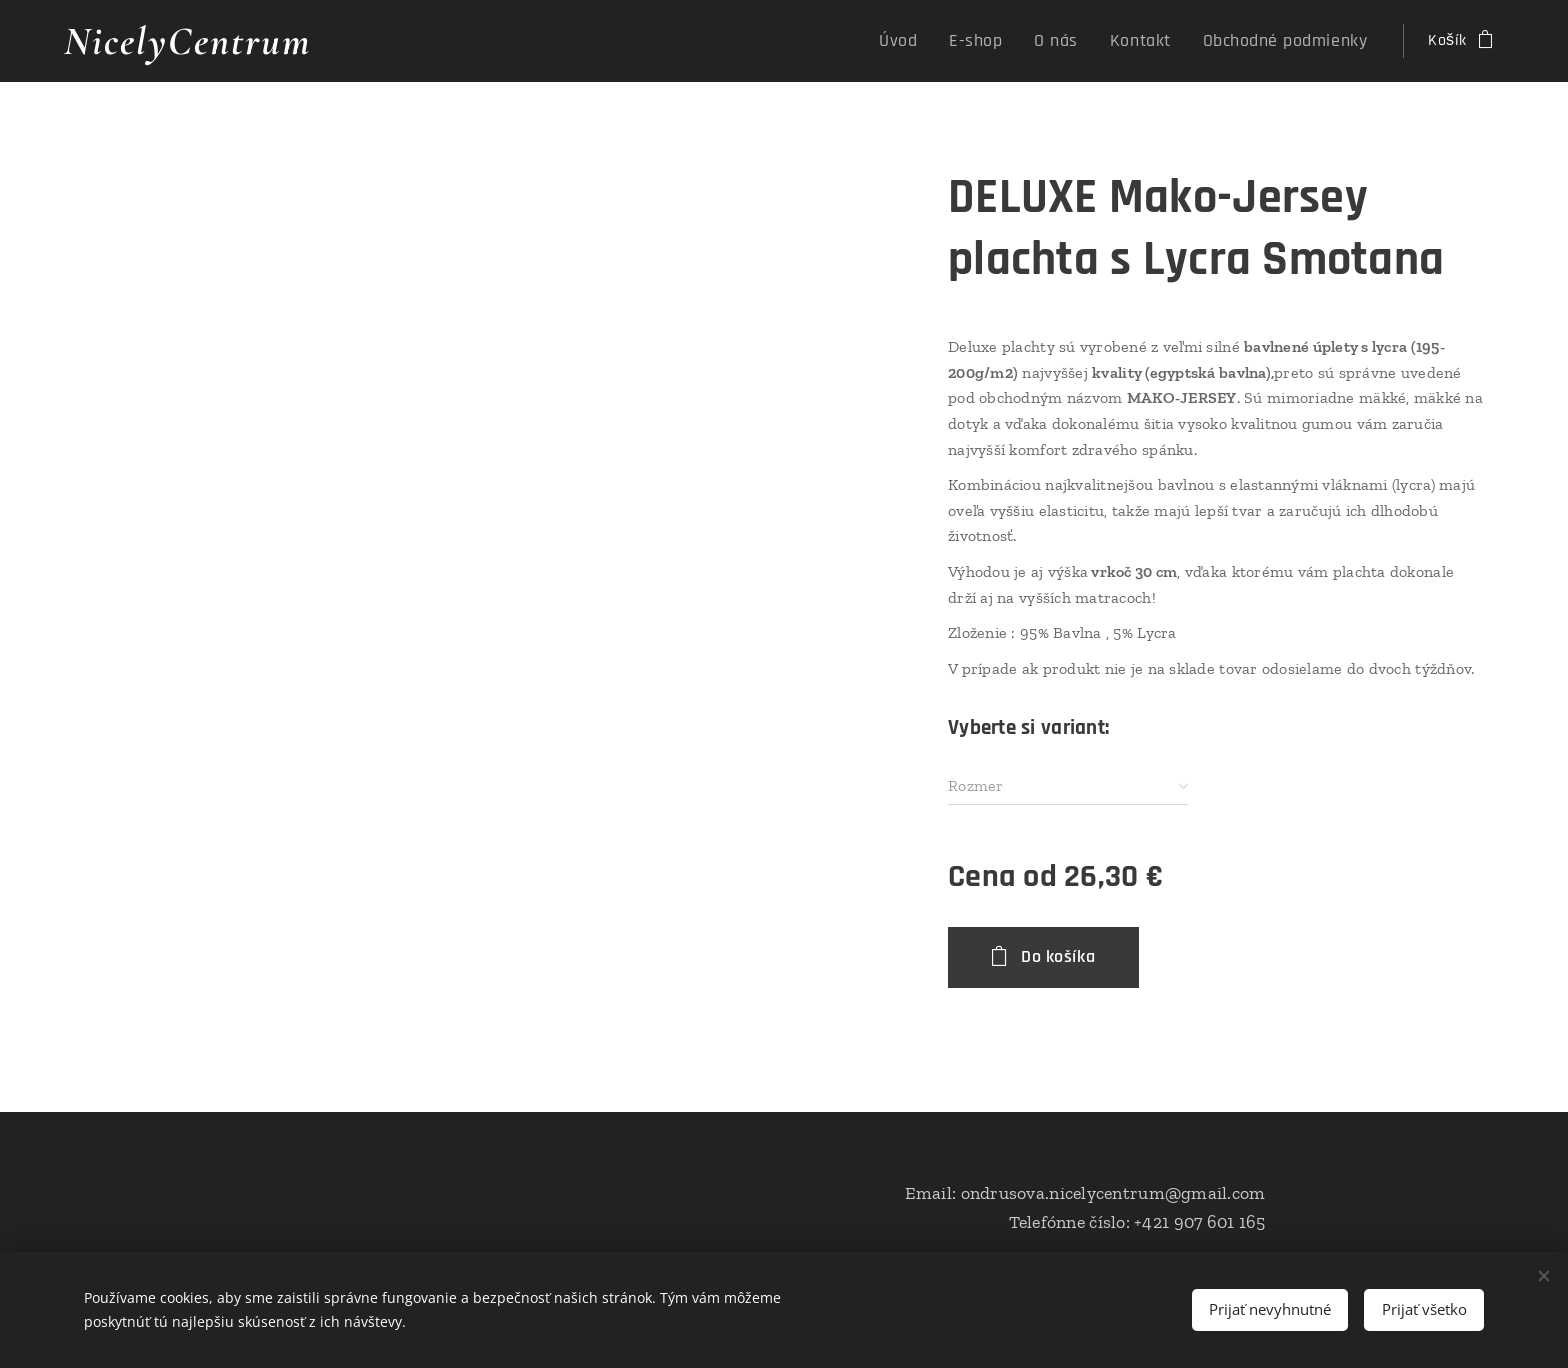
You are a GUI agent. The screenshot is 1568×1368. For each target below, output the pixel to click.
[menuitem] (941, 41)
